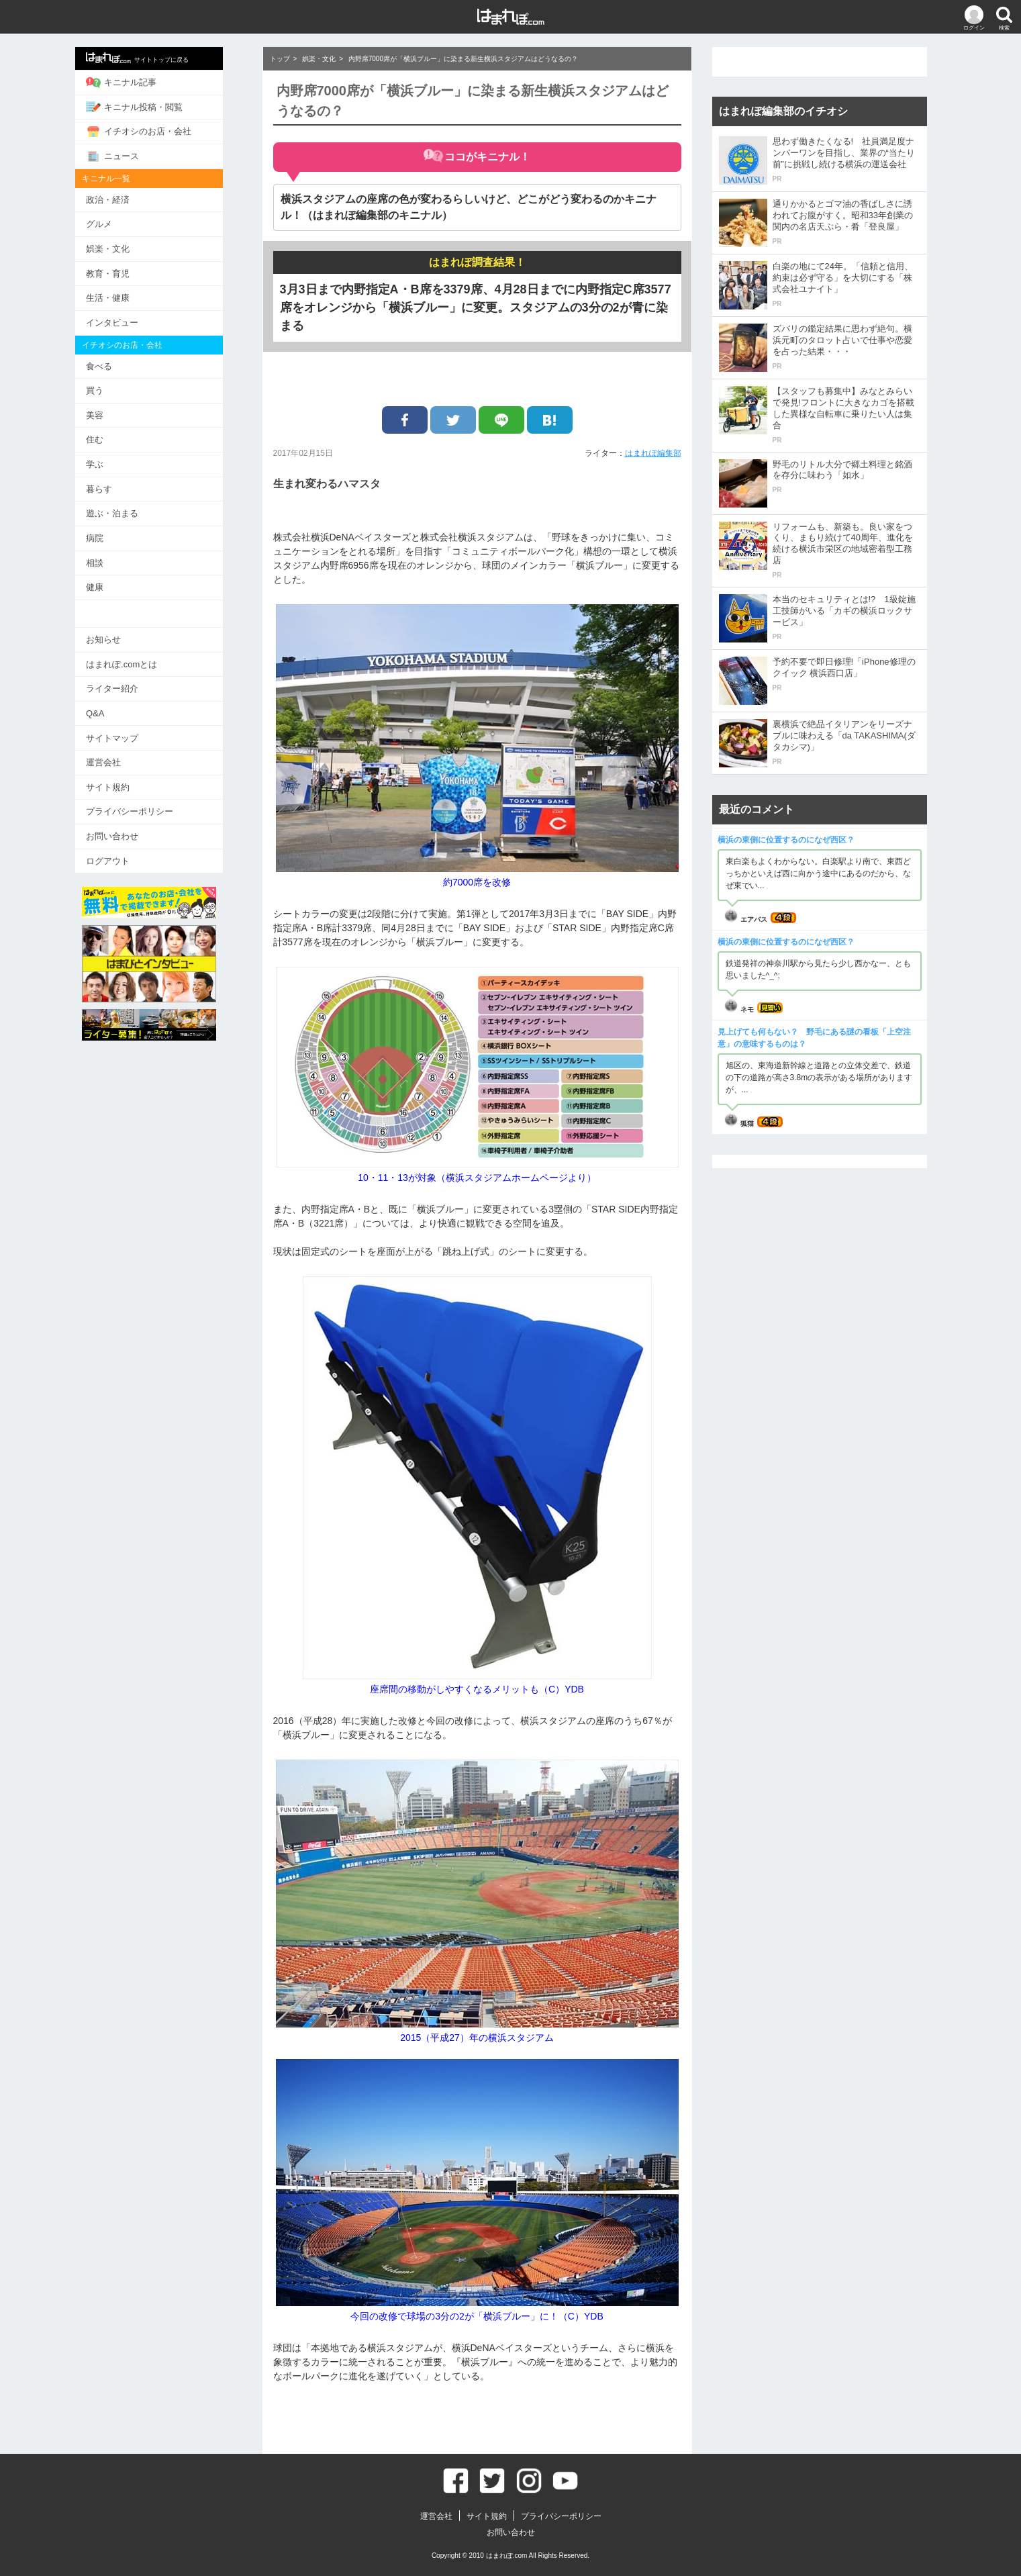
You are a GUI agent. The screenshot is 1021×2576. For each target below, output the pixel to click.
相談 (114, 561)
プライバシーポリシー (149, 809)
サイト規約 (127, 784)
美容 (114, 414)
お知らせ (122, 637)
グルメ (118, 224)
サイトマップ (131, 735)
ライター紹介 (131, 686)
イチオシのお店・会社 (158, 131)
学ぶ (114, 463)
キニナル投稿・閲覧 (153, 106)
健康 (114, 586)
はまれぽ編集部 (653, 453)
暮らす (118, 488)
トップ (280, 58)
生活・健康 (127, 297)
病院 (114, 537)
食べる (118, 365)
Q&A (114, 711)
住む (114, 439)
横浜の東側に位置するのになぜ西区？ (786, 840)
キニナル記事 (140, 82)
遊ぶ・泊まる (131, 512)
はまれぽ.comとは (141, 662)
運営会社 (122, 760)
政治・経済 (127, 199)
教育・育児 (127, 273)
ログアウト (127, 858)
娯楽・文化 (127, 248)
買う (114, 390)
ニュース (131, 155)
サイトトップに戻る (156, 57)
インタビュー (131, 322)
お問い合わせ (131, 833)
